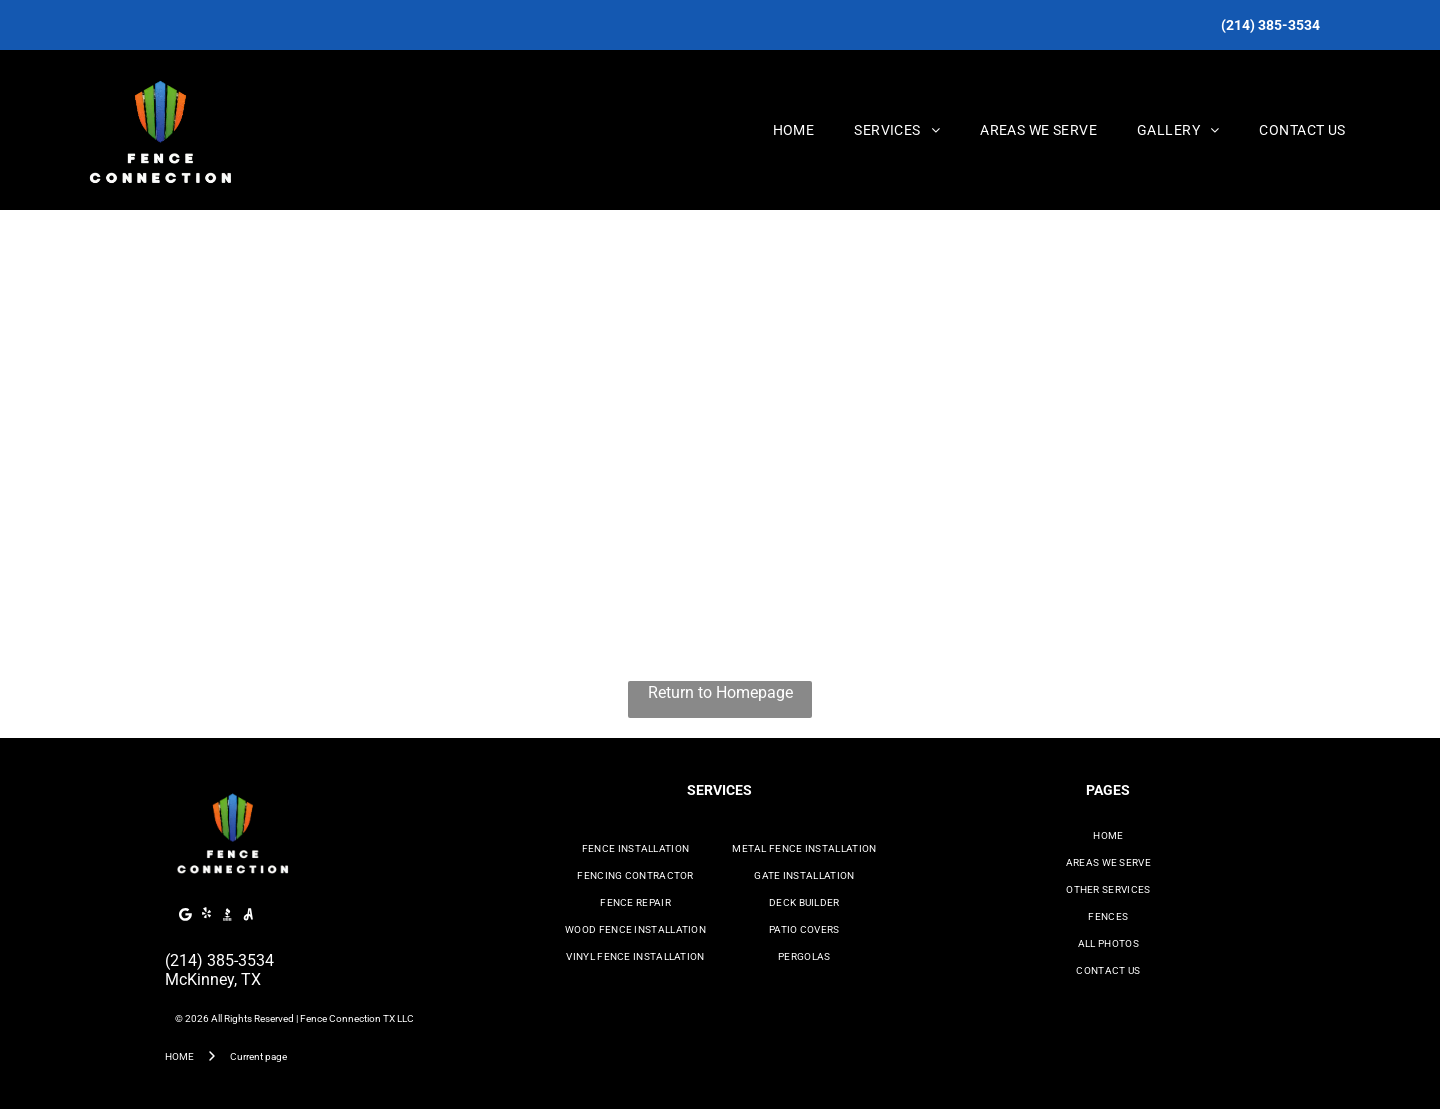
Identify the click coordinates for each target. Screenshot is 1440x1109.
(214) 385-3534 (219, 960)
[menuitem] (794, 130)
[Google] (186, 916)
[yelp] (207, 916)
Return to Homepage (720, 692)
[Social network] (228, 916)
